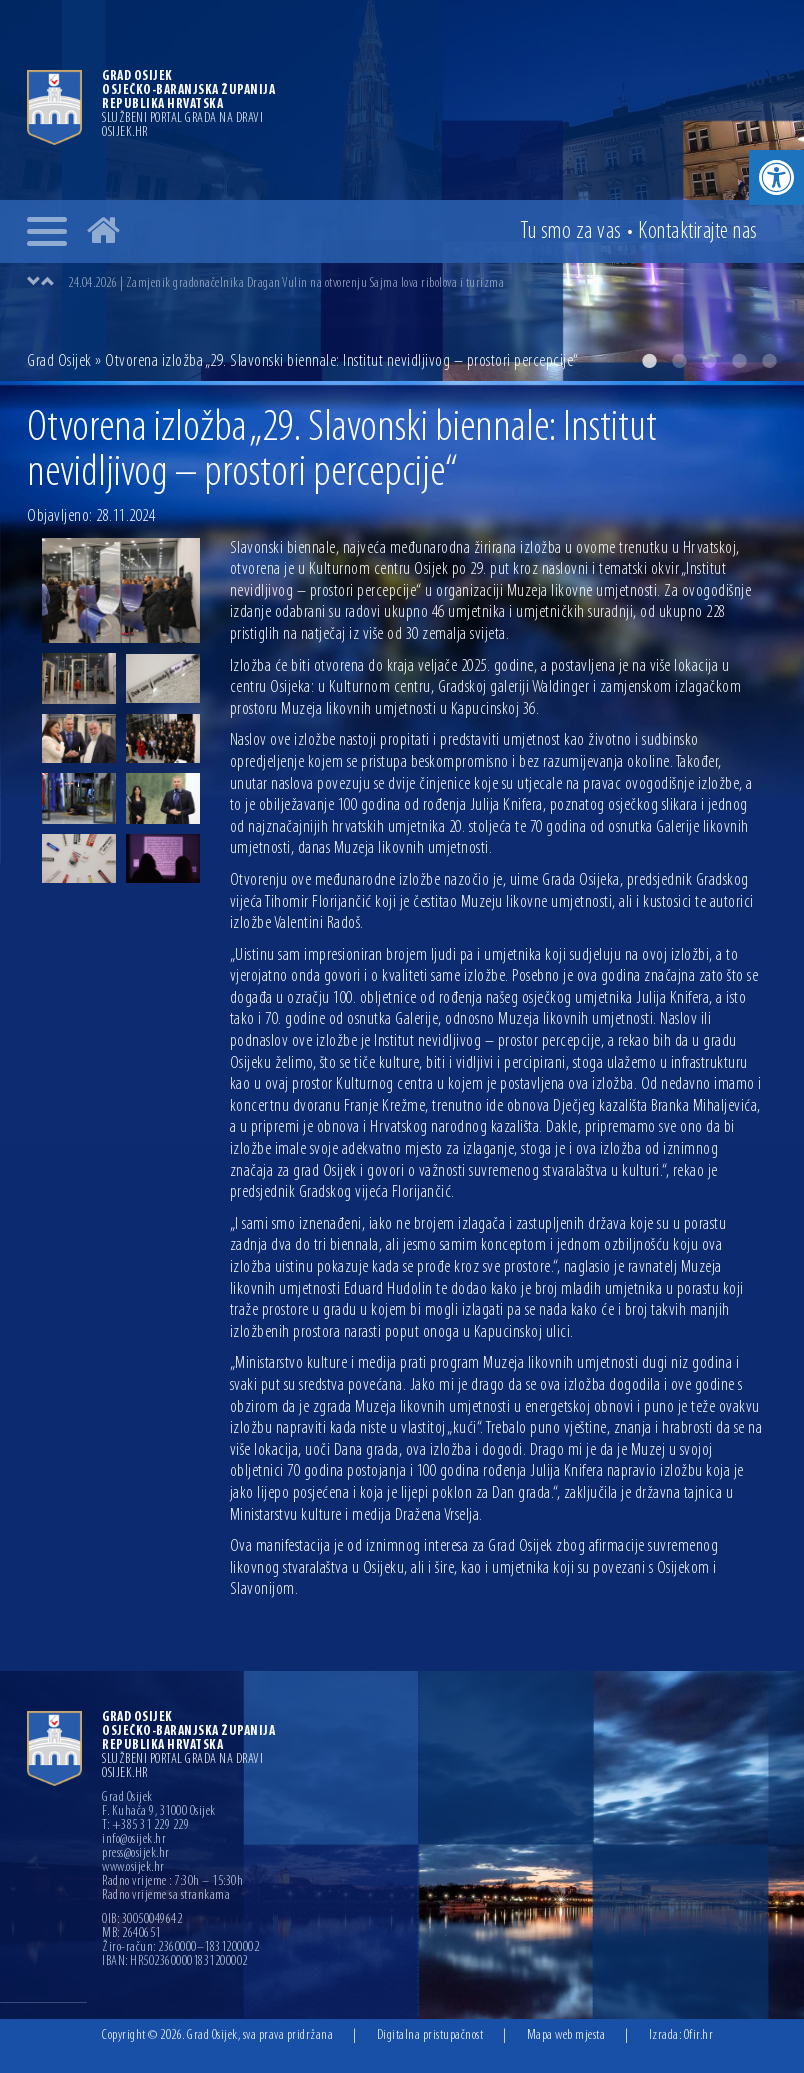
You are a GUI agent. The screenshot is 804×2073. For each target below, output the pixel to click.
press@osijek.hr (136, 1854)
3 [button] (709, 361)
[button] (776, 177)
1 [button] (649, 361)
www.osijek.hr (133, 1868)
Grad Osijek (59, 361)
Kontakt (698, 232)
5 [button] (769, 361)
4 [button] (739, 361)
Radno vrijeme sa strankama (166, 1896)
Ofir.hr (699, 2035)
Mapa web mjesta (566, 2035)
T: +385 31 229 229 (145, 1826)
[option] (402, 190)
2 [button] (679, 361)
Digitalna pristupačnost (430, 2035)
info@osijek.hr (134, 1840)
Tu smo (571, 232)
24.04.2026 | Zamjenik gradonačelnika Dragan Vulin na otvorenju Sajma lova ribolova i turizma (286, 283)
